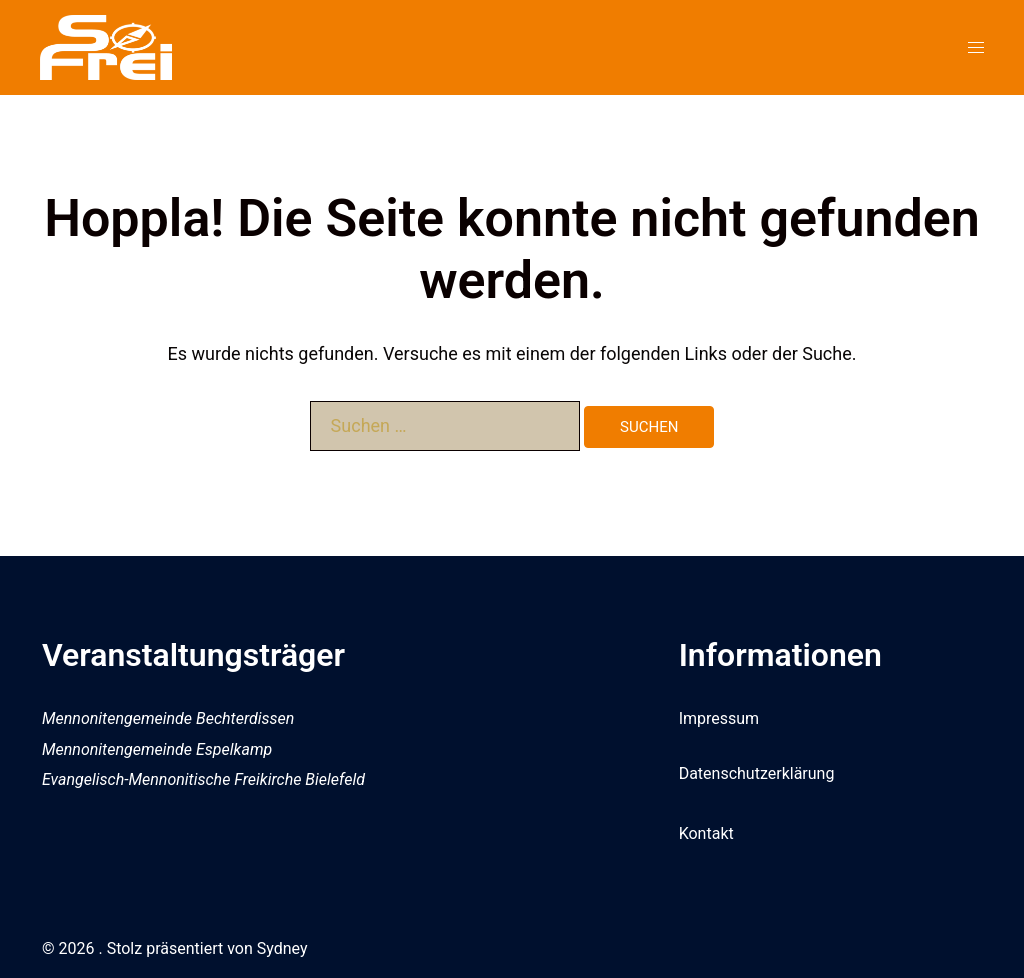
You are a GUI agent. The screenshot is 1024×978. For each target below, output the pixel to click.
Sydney (282, 948)
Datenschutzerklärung (757, 773)
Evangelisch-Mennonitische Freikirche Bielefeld (203, 779)
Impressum (719, 718)
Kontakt (706, 833)
